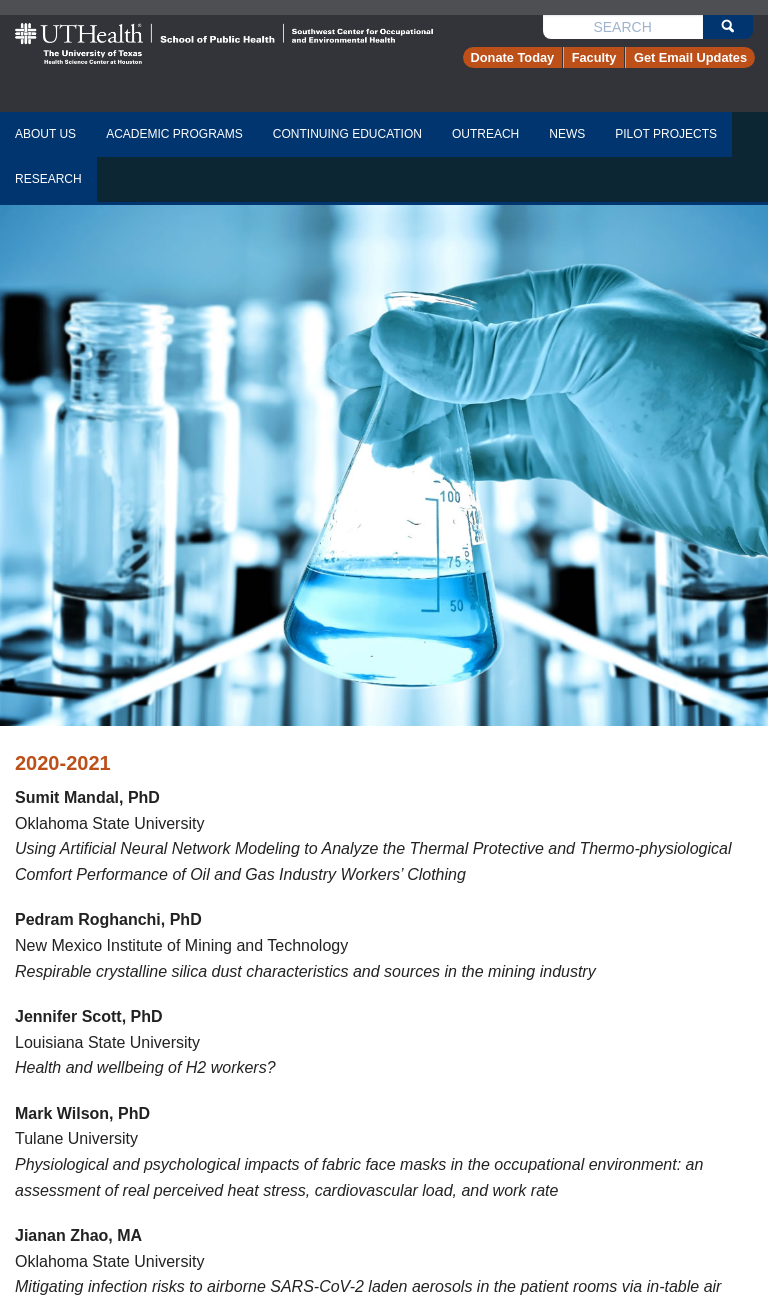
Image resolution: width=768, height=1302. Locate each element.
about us (45, 134)
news (567, 134)
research (48, 179)
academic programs (174, 134)
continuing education (347, 134)
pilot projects (666, 134)
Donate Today (513, 57)
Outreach (485, 134)
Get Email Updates (690, 57)
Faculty (594, 57)
